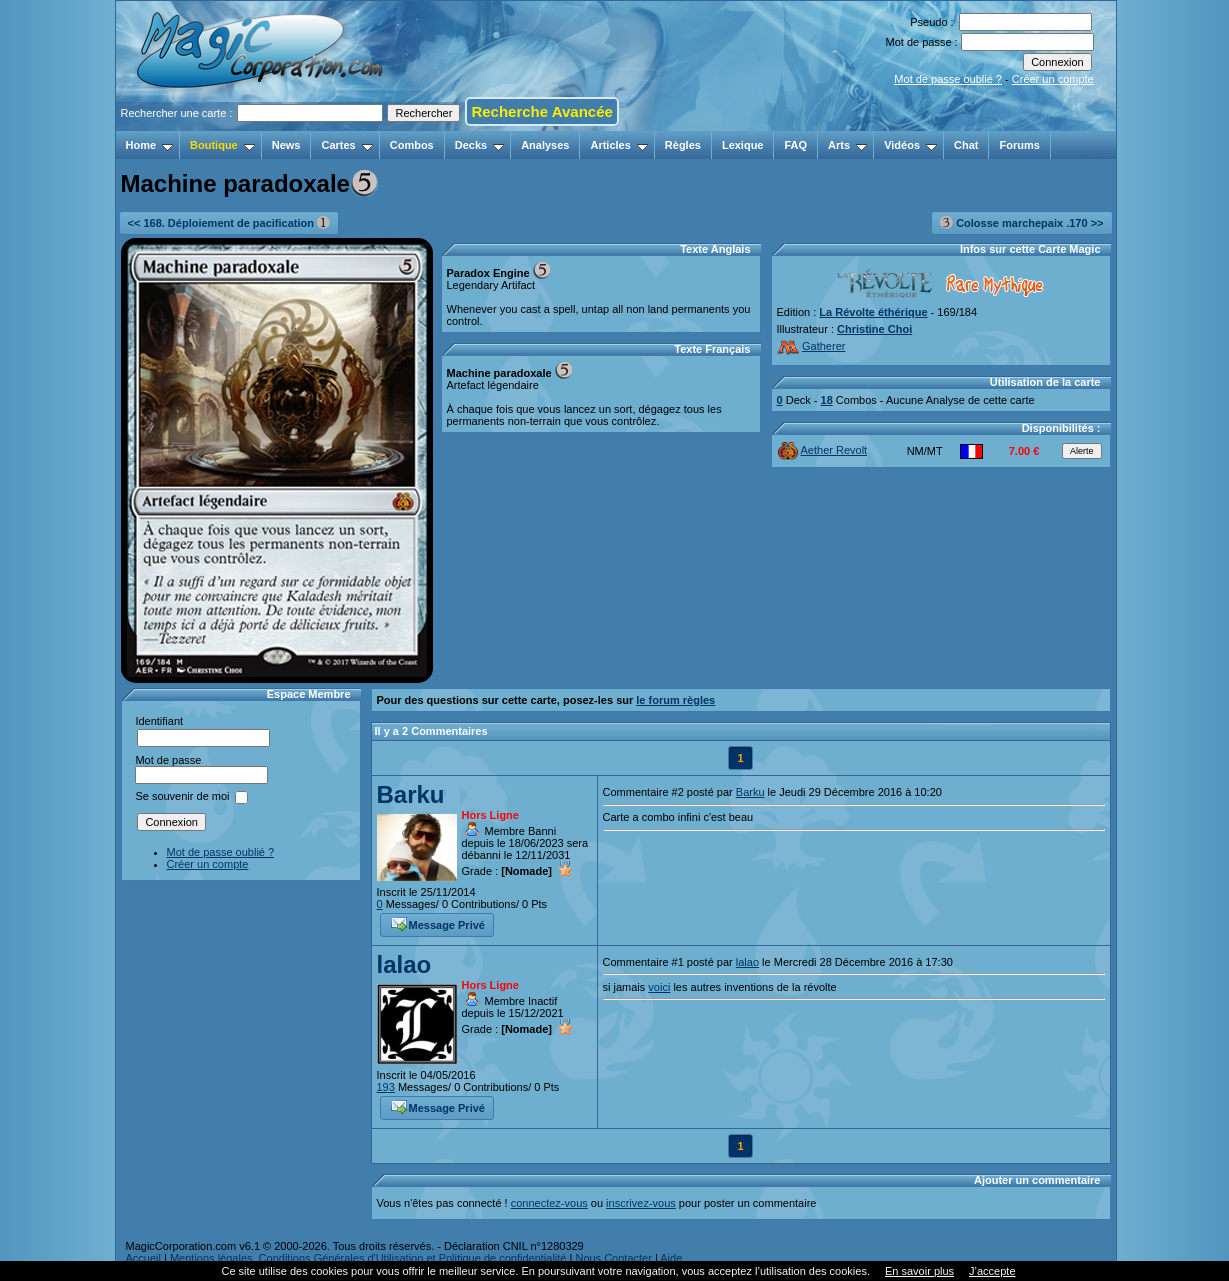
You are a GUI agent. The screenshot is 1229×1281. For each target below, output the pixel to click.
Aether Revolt (823, 450)
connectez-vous (549, 1203)
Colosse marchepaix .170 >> (1021, 222)
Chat (966, 145)
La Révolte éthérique (873, 312)
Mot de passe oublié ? (948, 79)
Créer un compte (1053, 79)
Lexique (743, 145)
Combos (412, 145)
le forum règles (675, 700)
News (286, 145)
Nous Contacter (613, 1258)
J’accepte (992, 1271)
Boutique (222, 145)
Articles (618, 145)
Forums (1019, 145)
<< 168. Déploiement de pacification (229, 222)
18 (827, 400)
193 (386, 1087)
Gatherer (811, 346)
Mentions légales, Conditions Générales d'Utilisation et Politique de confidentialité (368, 1258)
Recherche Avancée (541, 111)
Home (150, 145)
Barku (411, 794)
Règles (683, 145)
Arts (847, 145)
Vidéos (910, 145)
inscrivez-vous (641, 1203)
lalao (404, 964)
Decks (479, 145)
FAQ (795, 145)
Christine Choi (874, 329)
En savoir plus (919, 1271)
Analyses (545, 145)
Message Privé (438, 923)
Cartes (346, 145)
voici (659, 987)
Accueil (143, 1258)
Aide (671, 1258)
